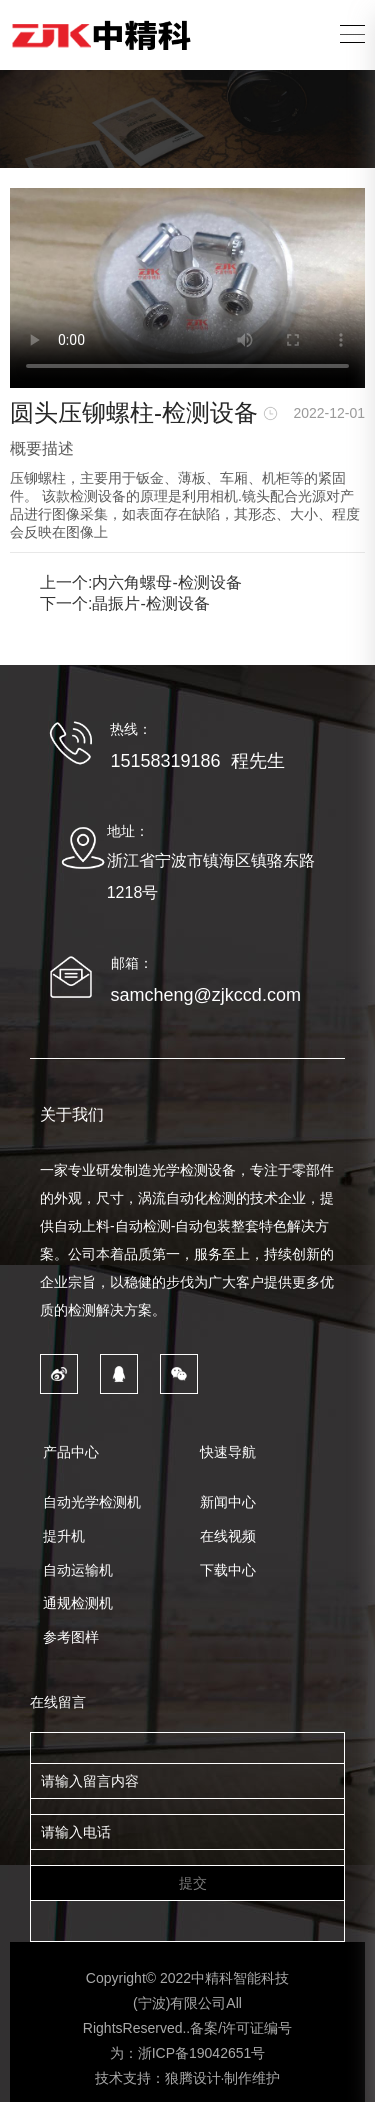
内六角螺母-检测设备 (166, 582)
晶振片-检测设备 (150, 603)
